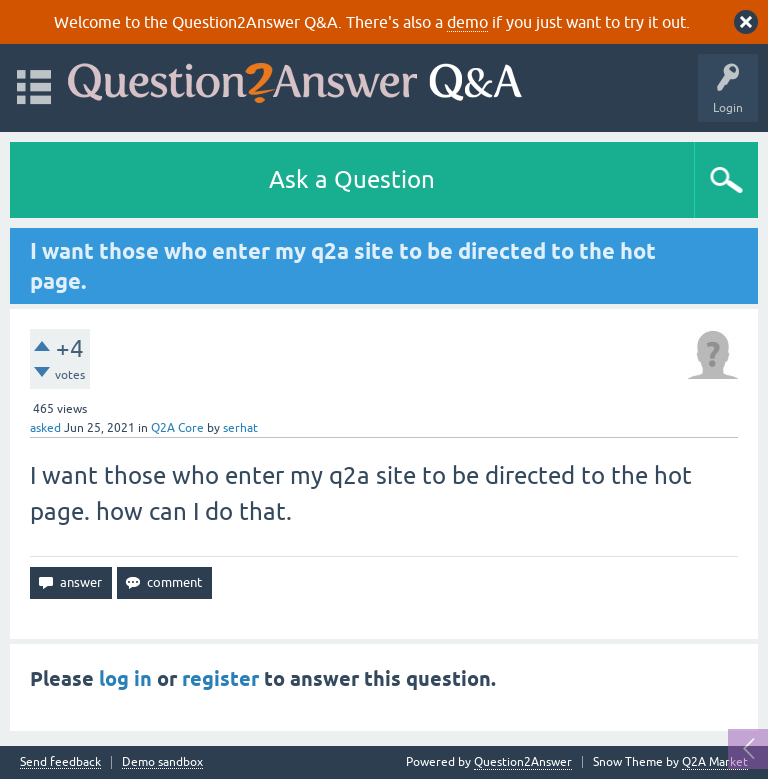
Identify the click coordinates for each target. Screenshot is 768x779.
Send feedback (60, 762)
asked (45, 428)
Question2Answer (523, 762)
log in (125, 679)
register (220, 679)
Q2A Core (177, 428)
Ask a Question (352, 179)
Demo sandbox (162, 762)
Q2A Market (715, 762)
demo (467, 22)
